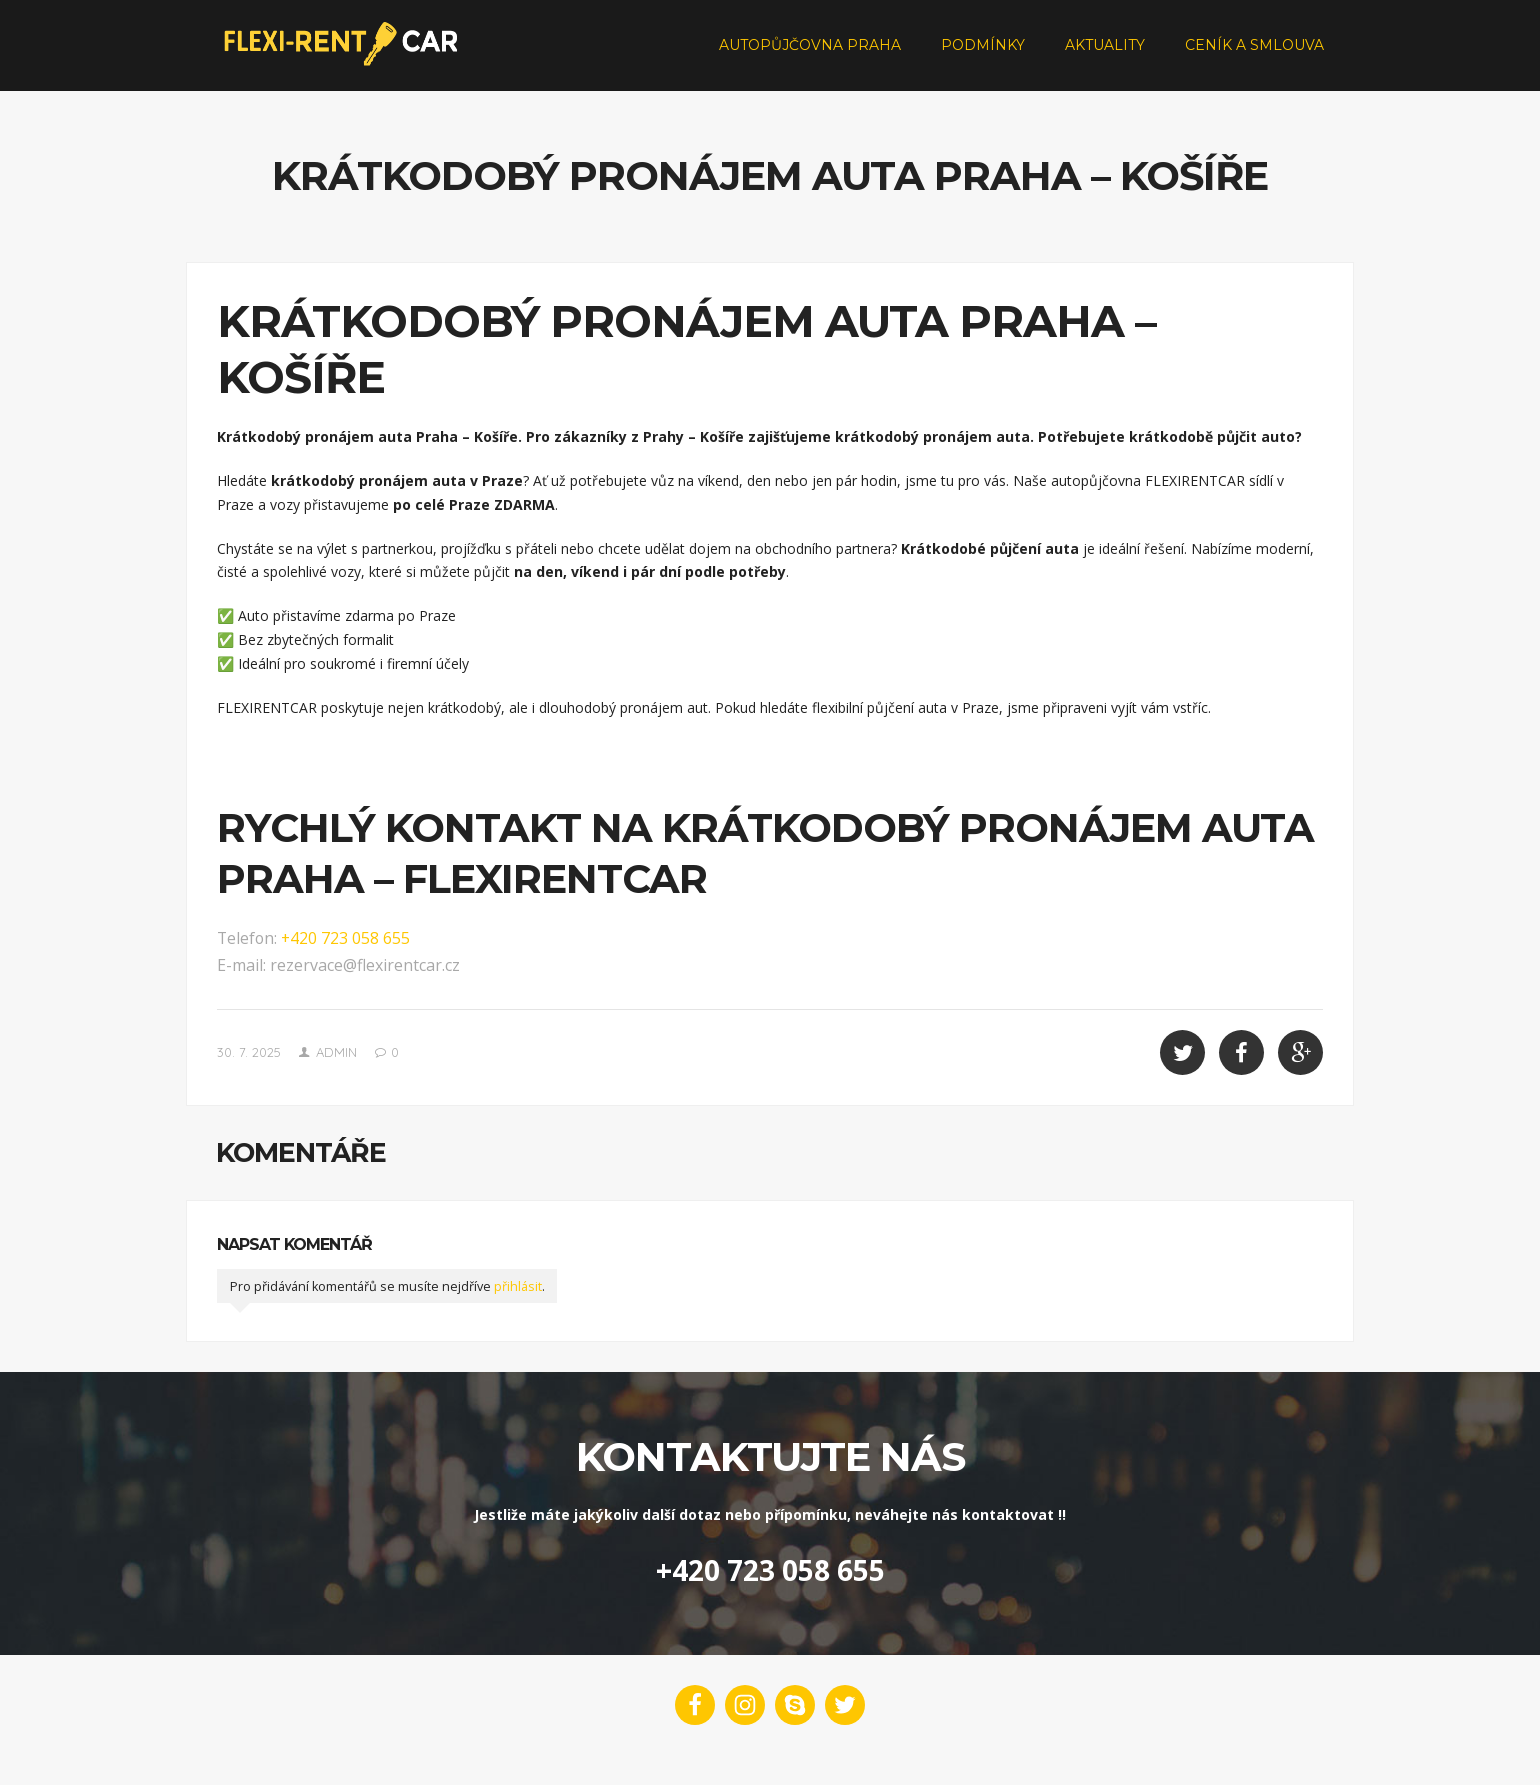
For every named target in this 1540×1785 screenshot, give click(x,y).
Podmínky (983, 56)
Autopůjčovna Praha (810, 56)
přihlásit (518, 1309)
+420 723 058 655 (345, 961)
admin (336, 1075)
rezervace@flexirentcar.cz (365, 988)
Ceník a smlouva (1254, 56)
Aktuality (1105, 56)
